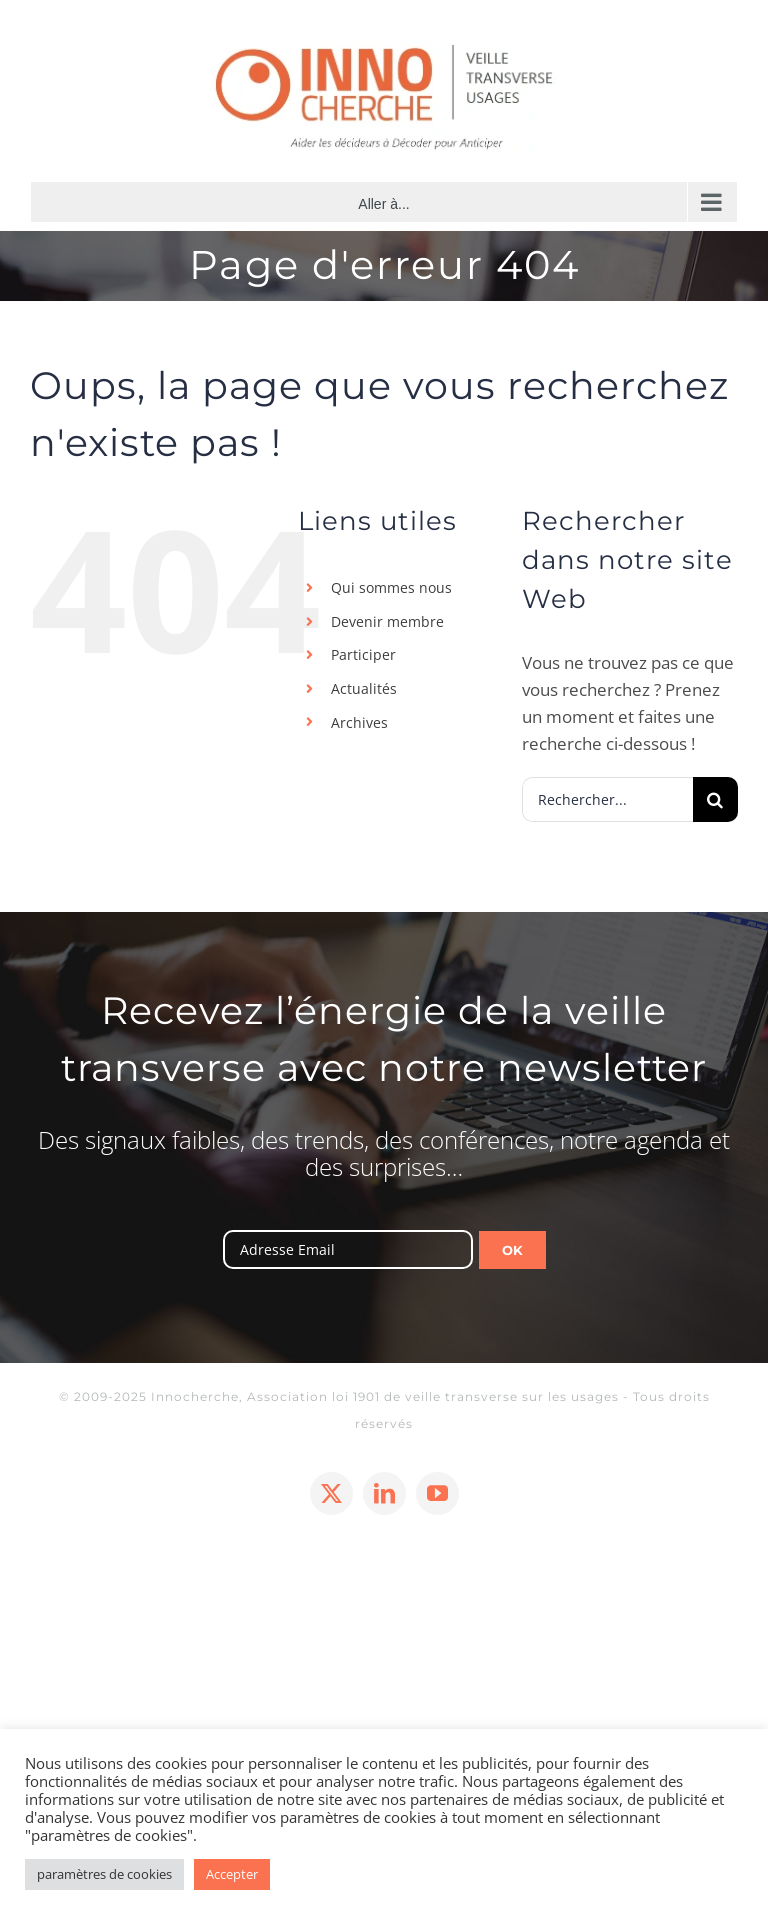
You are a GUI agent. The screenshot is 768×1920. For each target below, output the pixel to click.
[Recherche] (715, 799)
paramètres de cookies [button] (104, 1874)
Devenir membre (387, 621)
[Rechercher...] (607, 799)
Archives (359, 722)
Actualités (364, 688)
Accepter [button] (232, 1874)
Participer (363, 654)
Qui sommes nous (391, 587)
